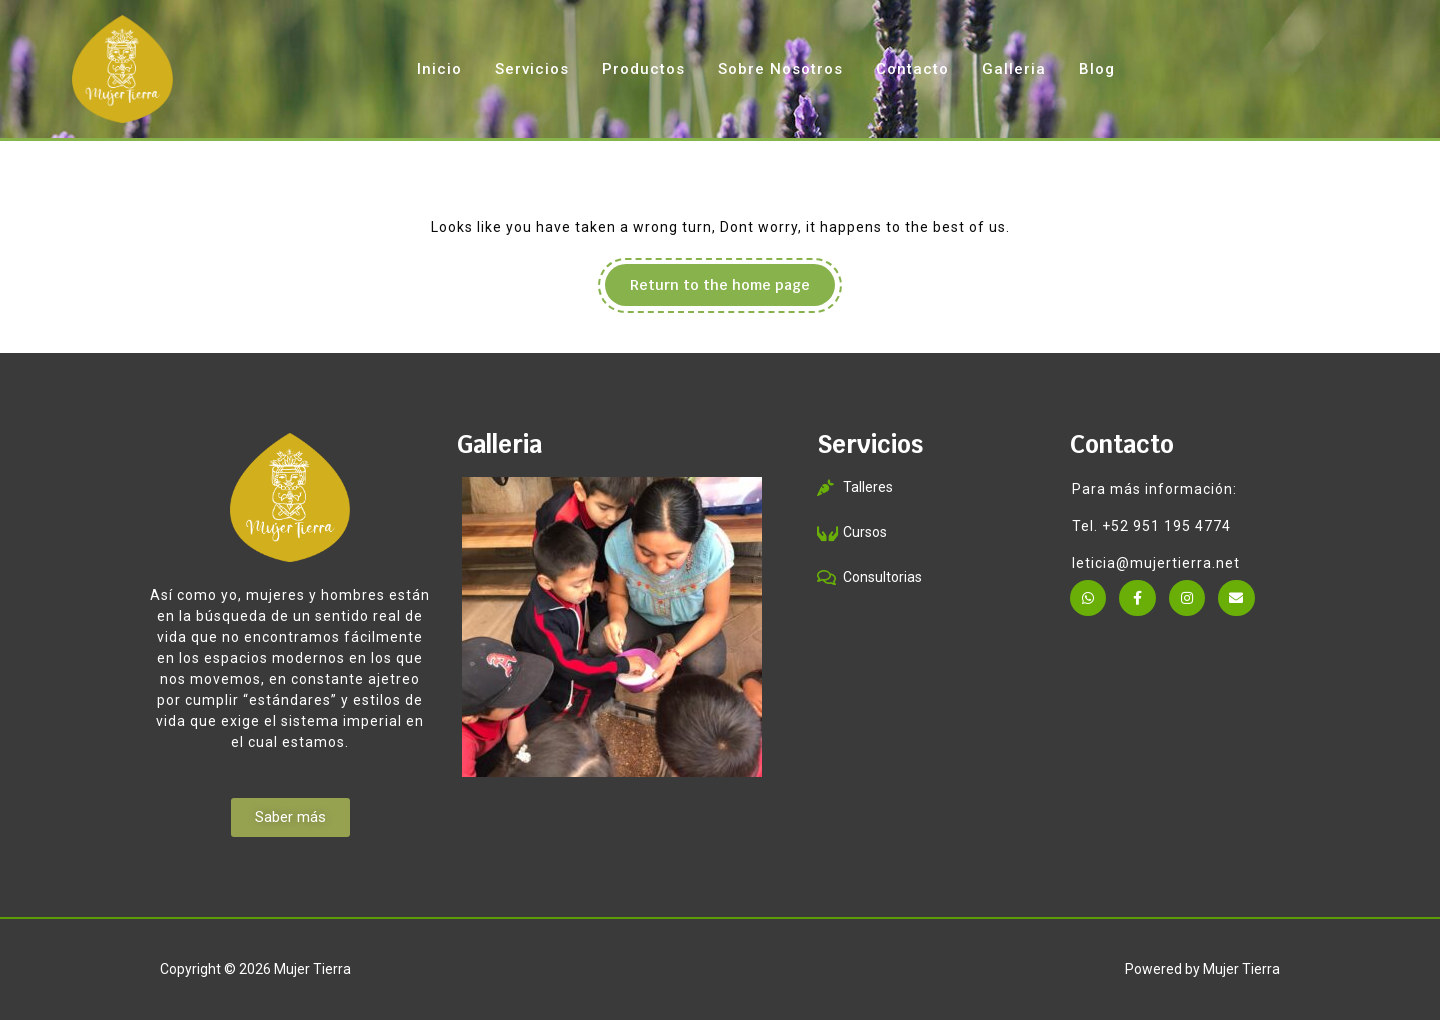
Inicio (439, 69)
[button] (290, 817)
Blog (1097, 69)
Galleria (1014, 69)
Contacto (912, 69)
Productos (643, 69)
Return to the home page (732, 279)
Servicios (532, 69)
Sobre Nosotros (780, 69)
